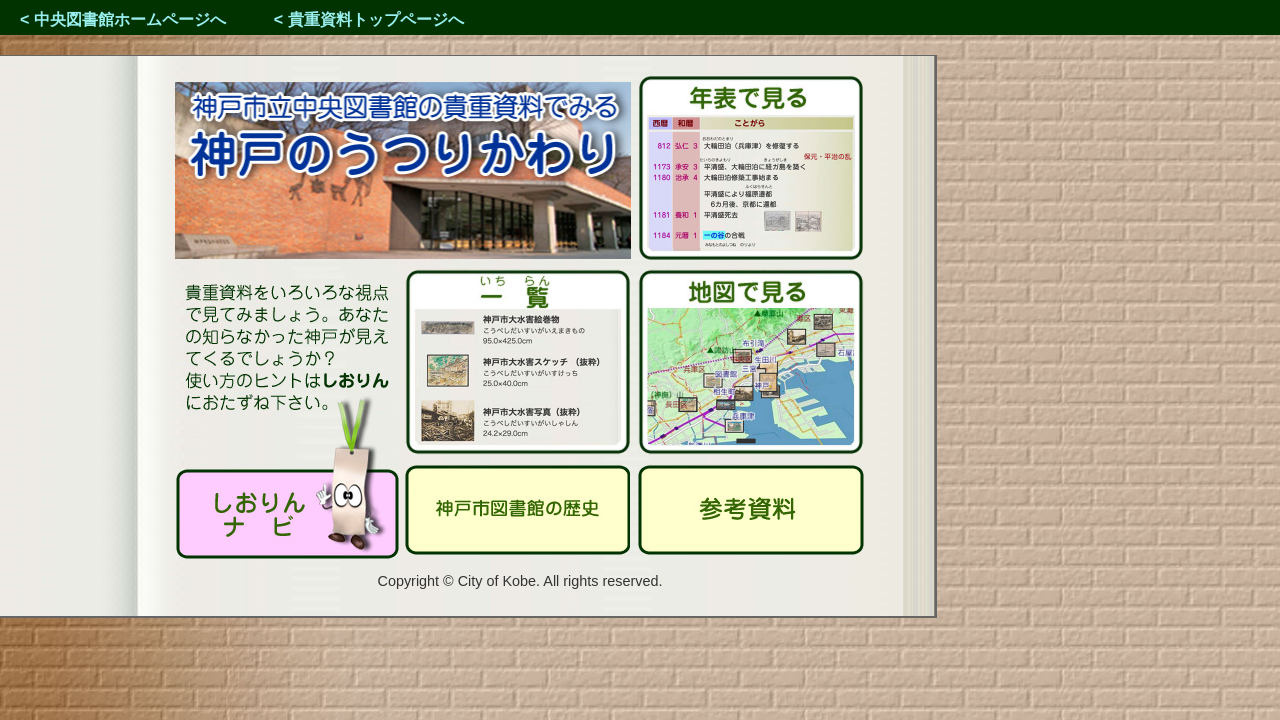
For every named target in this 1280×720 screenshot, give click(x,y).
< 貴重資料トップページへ (369, 19)
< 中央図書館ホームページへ (123, 19)
